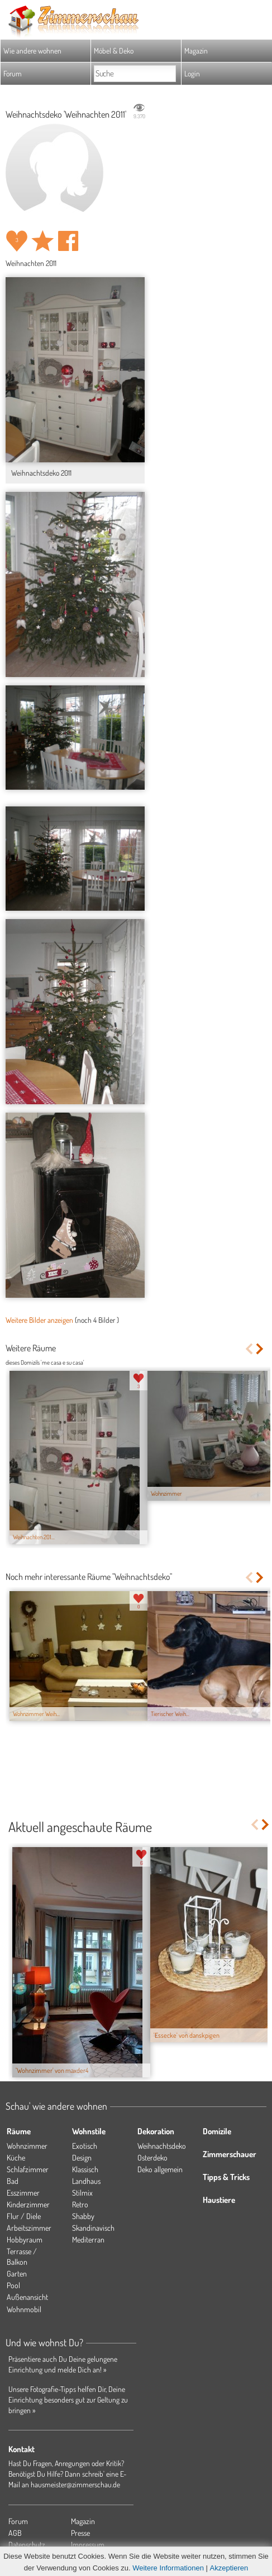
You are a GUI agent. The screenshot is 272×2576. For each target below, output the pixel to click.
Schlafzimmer (28, 2169)
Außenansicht (27, 2297)
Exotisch (84, 2145)
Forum (12, 73)
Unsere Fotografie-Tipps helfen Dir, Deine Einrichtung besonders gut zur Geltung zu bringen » (68, 2399)
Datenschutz (26, 2544)
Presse (80, 2533)
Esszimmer (23, 2192)
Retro (80, 2204)
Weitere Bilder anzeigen (39, 1320)
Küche (16, 2157)
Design (82, 2157)
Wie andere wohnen (32, 50)
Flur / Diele (24, 2216)
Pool (13, 2285)
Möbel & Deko (113, 50)
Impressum (87, 2544)
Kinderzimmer (28, 2204)
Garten (17, 2273)
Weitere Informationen (168, 2568)
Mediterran (88, 2239)
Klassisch (85, 2169)
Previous (249, 1349)
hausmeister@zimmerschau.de (75, 2484)
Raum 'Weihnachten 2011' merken (42, 241)
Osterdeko (152, 2157)
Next (260, 1349)
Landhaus (86, 2181)
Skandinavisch (93, 2227)
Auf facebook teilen (68, 241)
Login (192, 73)
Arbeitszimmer (29, 2227)
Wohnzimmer (27, 2145)
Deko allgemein (160, 2169)
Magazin (196, 50)
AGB (15, 2533)
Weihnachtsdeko (161, 2145)
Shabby (83, 2216)
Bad (12, 2181)
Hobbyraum (24, 2239)
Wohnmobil (24, 2309)
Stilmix (82, 2192)
